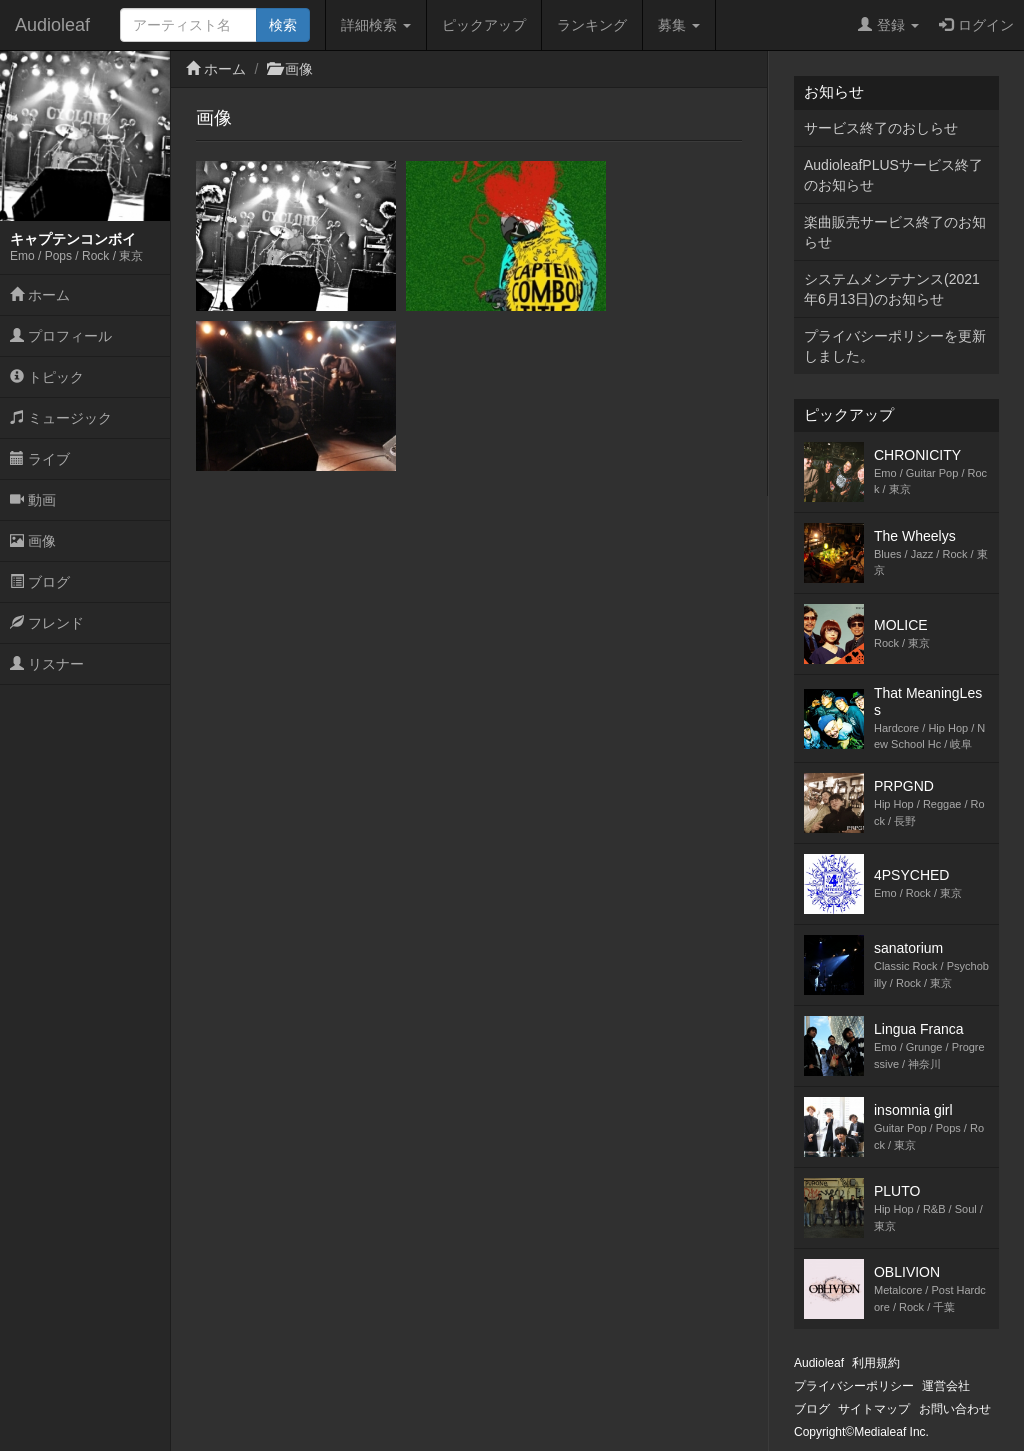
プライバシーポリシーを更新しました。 (895, 346)
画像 (33, 541)
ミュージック (61, 418)
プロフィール (61, 336)
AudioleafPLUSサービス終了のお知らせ (893, 175)
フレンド (47, 623)
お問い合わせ (955, 1409)
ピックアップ (484, 25)
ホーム (40, 295)
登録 (888, 25)
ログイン (976, 25)
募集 (679, 25)
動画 (33, 500)
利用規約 (876, 1363)
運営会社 (946, 1386)
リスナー (47, 664)
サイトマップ (874, 1409)
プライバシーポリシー (854, 1386)
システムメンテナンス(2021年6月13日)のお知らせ (892, 289)
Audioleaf (52, 25)
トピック (47, 377)
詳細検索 (376, 25)
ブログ (40, 582)
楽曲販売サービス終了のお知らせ (895, 232)
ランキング (592, 25)
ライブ (40, 459)
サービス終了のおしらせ (881, 128)
